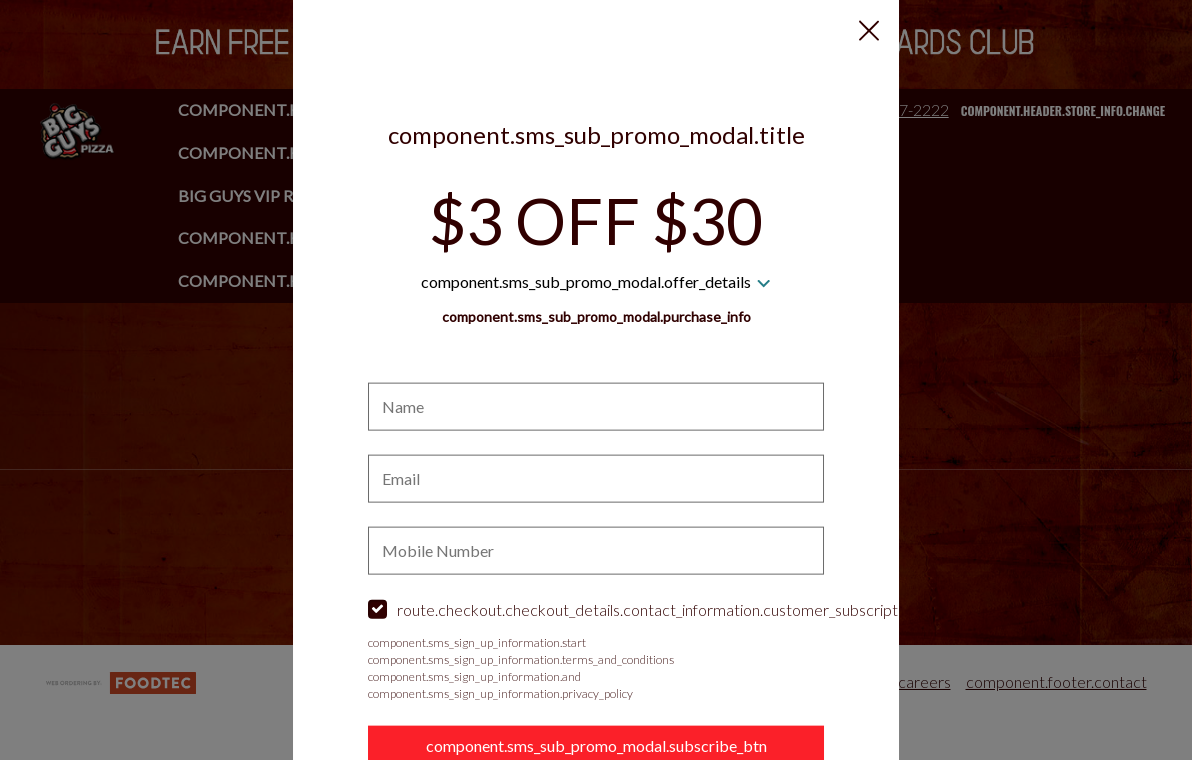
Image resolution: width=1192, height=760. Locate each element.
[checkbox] (596, 610)
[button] (869, 31)
